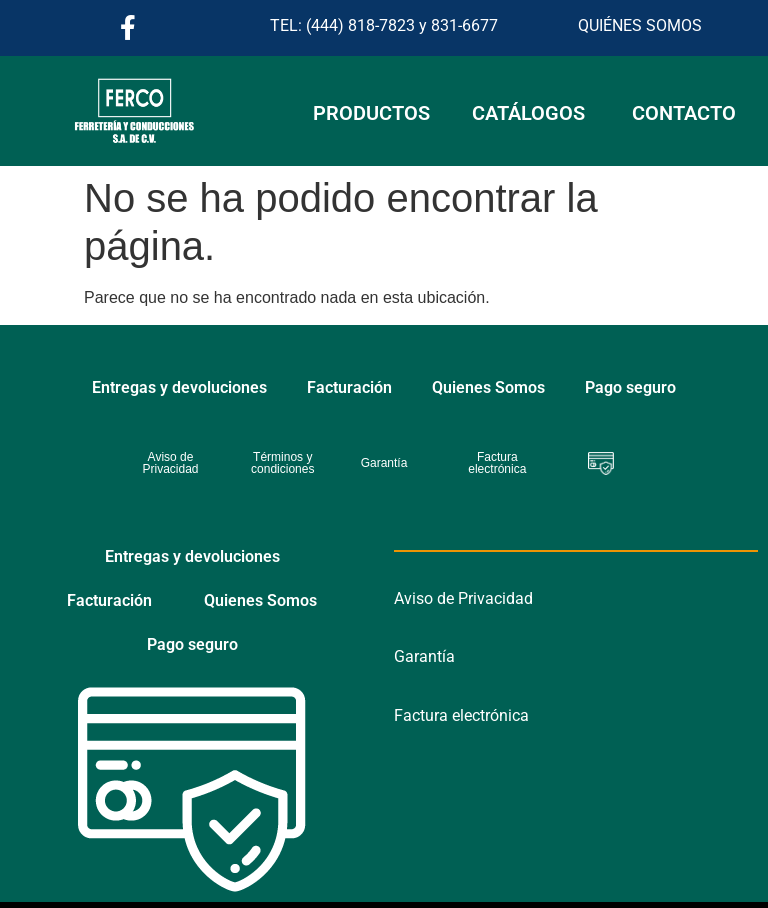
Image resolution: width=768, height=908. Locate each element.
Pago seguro (630, 387)
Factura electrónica (461, 715)
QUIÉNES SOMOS (640, 25)
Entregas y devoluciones (179, 387)
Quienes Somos (488, 387)
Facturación (349, 387)
